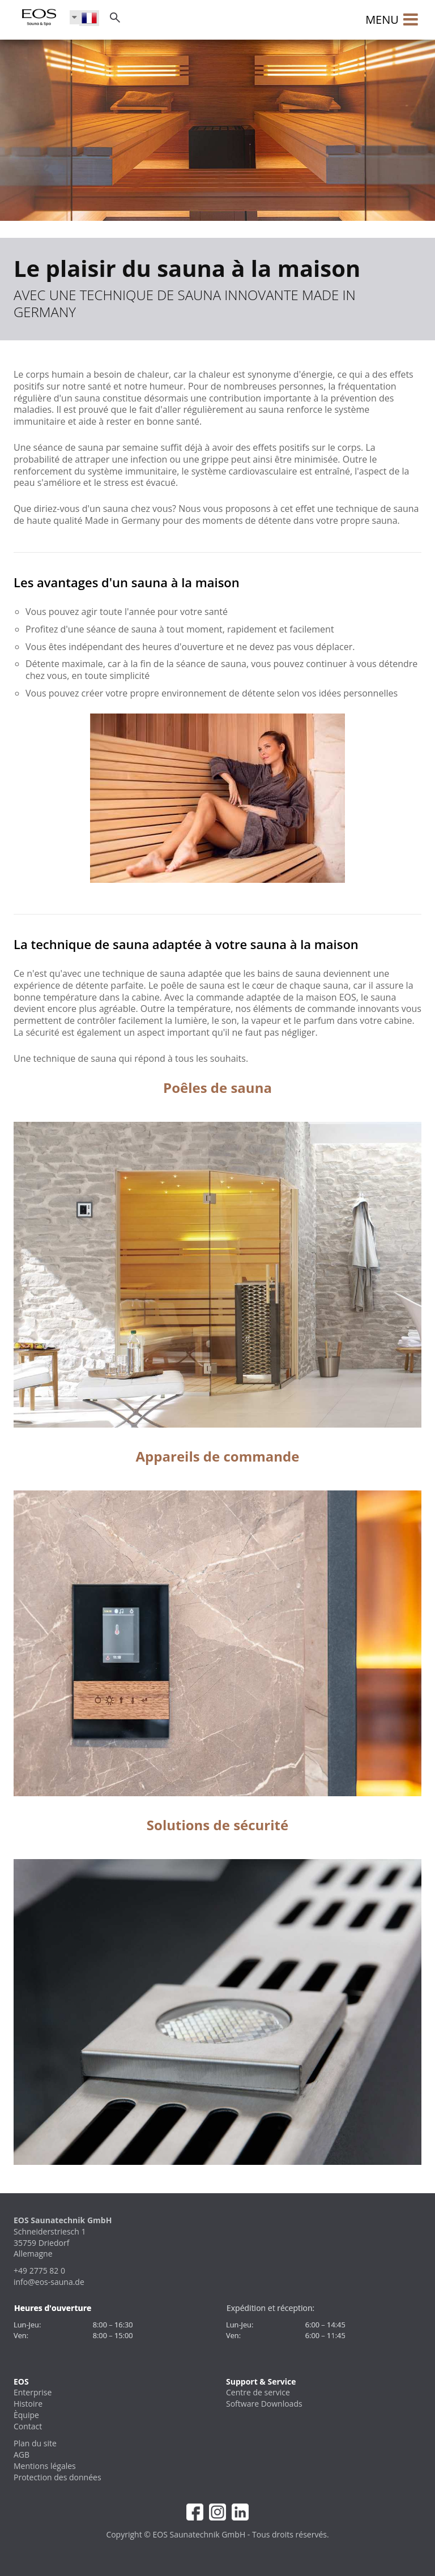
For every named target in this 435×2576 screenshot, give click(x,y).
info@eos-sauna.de (49, 2281)
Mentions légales (45, 2465)
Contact (28, 2426)
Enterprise (33, 2392)
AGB (21, 2454)
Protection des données (57, 2477)
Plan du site (35, 2443)
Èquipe (26, 2415)
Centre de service (258, 2392)
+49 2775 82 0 (39, 2270)
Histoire (28, 2403)
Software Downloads (264, 2403)
